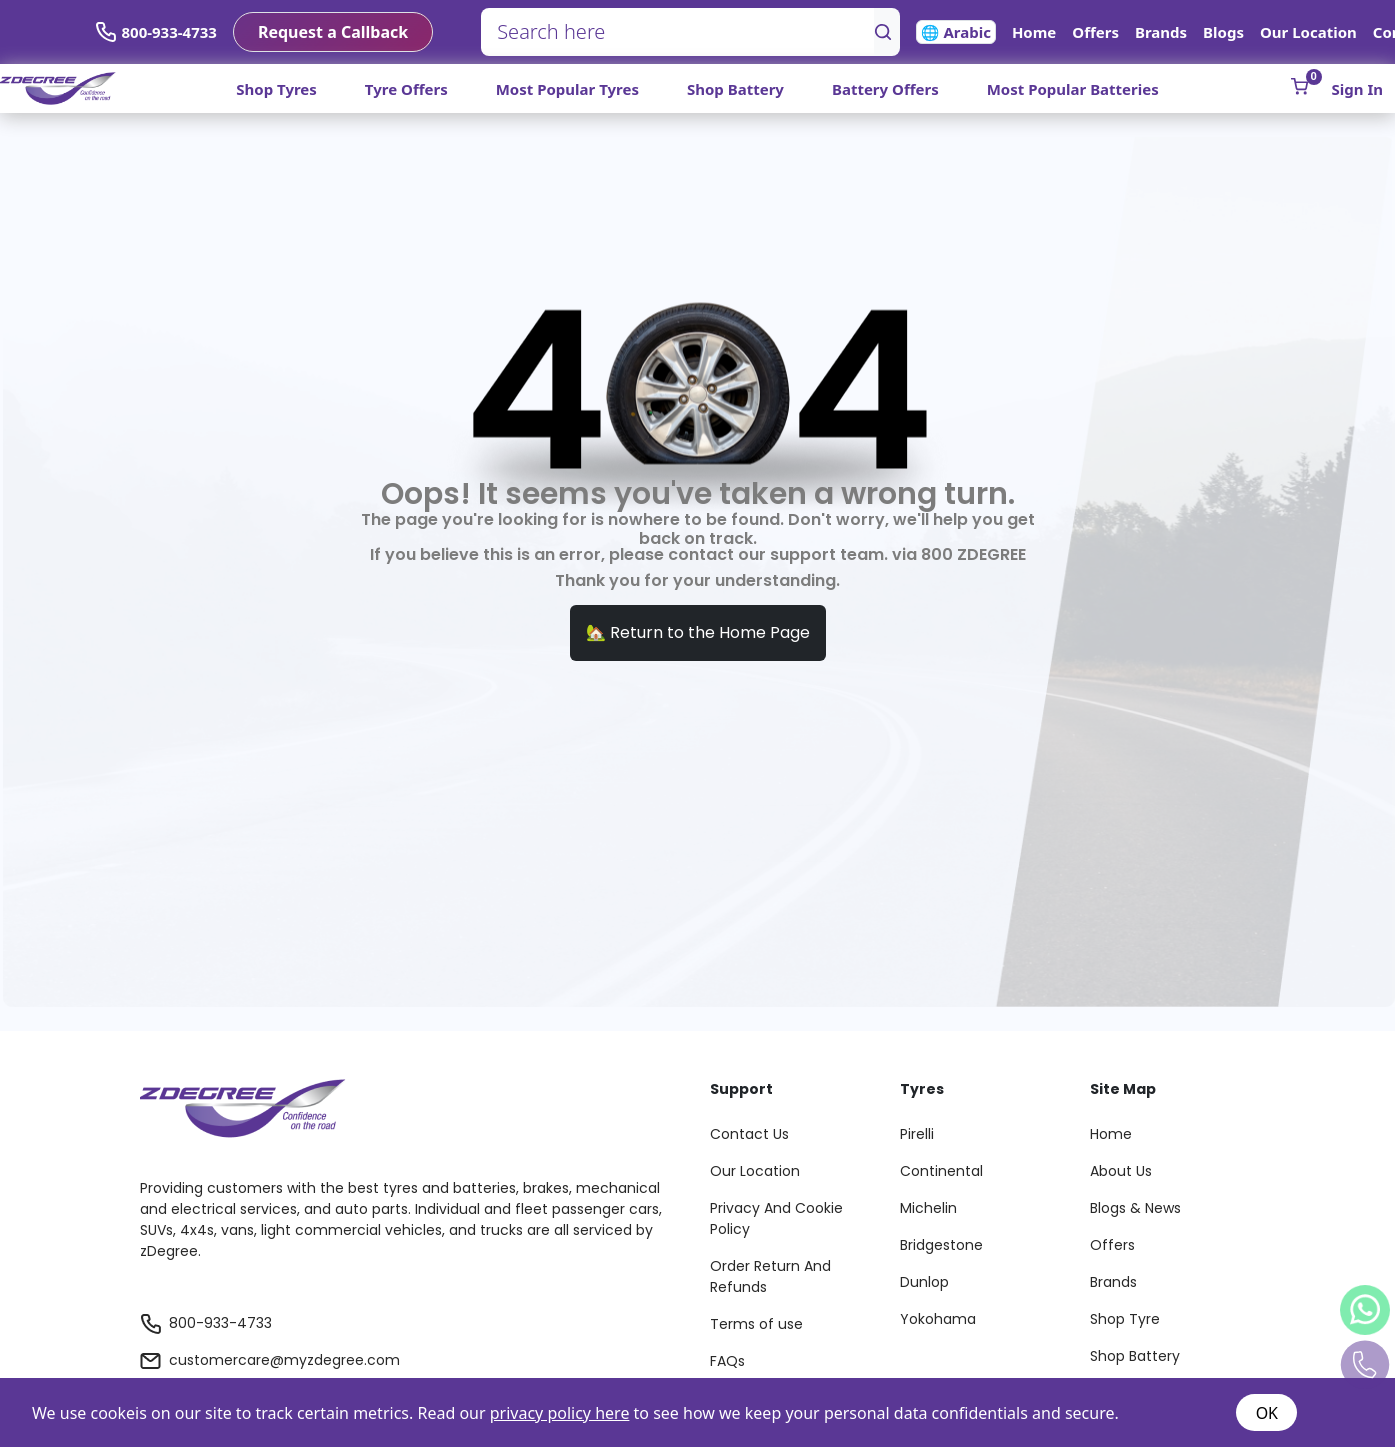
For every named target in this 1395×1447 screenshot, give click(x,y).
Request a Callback (333, 32)
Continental (941, 1171)
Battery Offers (885, 89)
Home (1034, 32)
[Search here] (678, 32)
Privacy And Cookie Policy (776, 1218)
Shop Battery (735, 89)
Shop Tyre (1125, 1319)
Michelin (928, 1208)
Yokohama (938, 1319)
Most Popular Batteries (1073, 89)
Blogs (1223, 32)
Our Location (1308, 32)
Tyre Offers (406, 89)
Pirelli (917, 1134)
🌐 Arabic (956, 32)
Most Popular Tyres (567, 89)
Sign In (1357, 89)
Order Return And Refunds (770, 1276)
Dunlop (924, 1282)
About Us (1121, 1171)
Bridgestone (941, 1245)
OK (1267, 1413)
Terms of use (756, 1324)
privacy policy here (560, 1413)
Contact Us (749, 1134)
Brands (1161, 32)
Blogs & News (1135, 1208)
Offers (1095, 32)
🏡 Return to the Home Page (698, 632)
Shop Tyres (276, 89)
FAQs (727, 1361)
